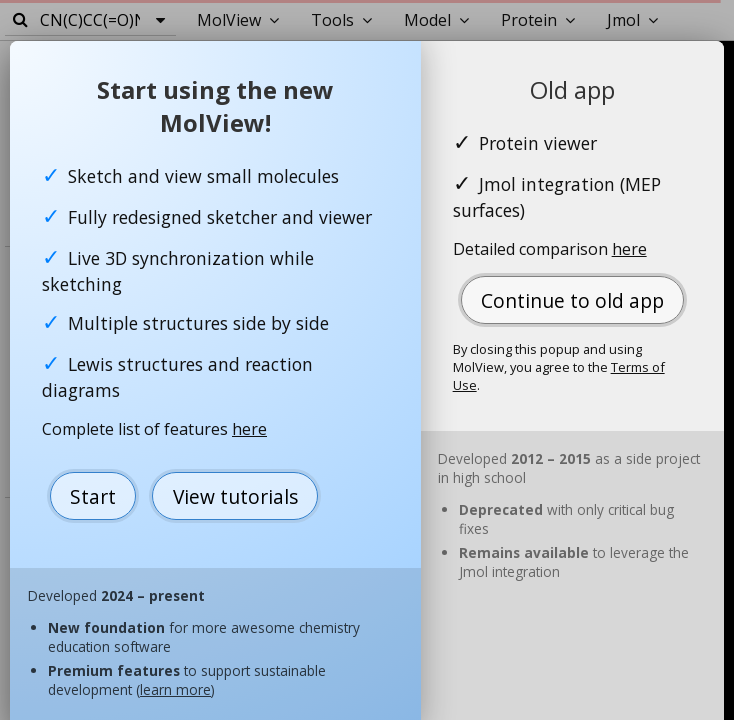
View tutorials (235, 496)
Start (93, 496)
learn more (175, 689)
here (249, 429)
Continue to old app (572, 300)
